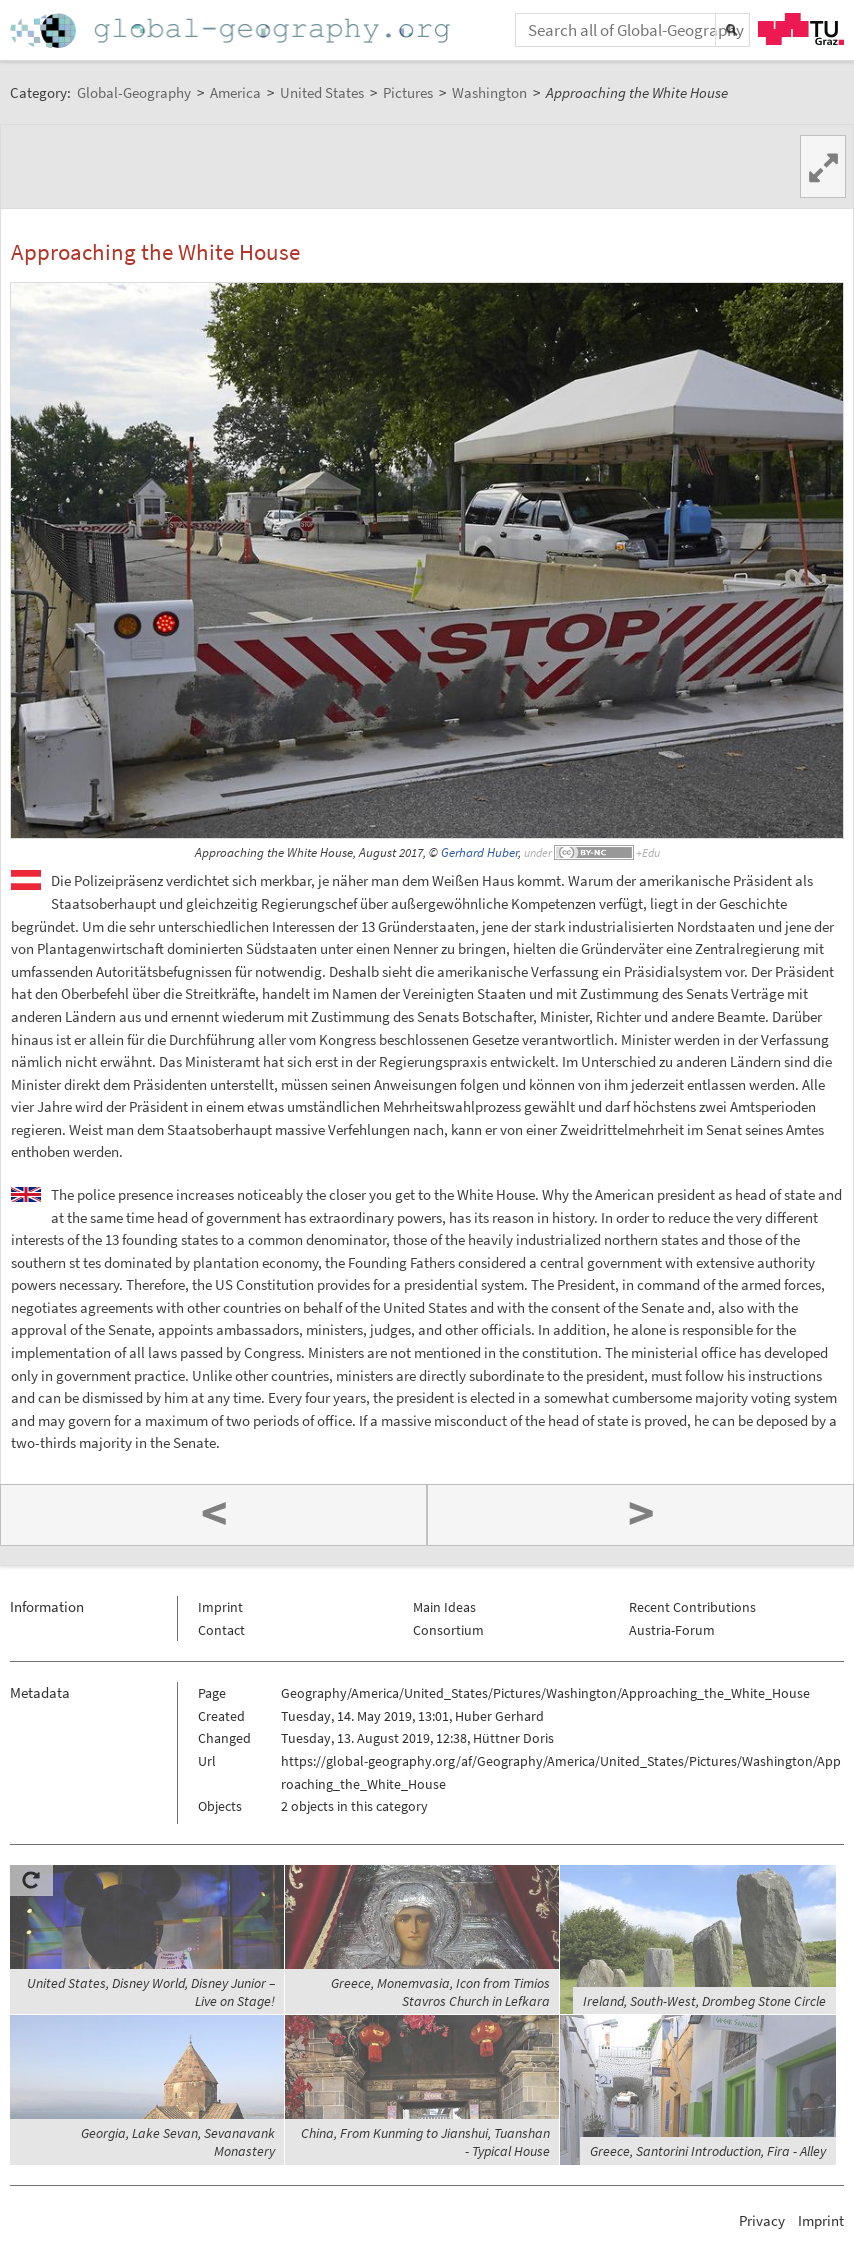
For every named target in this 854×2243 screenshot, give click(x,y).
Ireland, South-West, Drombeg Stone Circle (704, 2001)
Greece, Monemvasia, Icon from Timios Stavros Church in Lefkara (440, 1992)
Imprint (220, 1607)
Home (232, 30)
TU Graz (801, 29)
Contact (221, 1630)
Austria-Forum (672, 1630)
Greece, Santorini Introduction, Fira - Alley (708, 2151)
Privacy (762, 2220)
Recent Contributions (692, 1607)
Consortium (448, 1630)
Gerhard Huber (479, 852)
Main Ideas (444, 1607)
